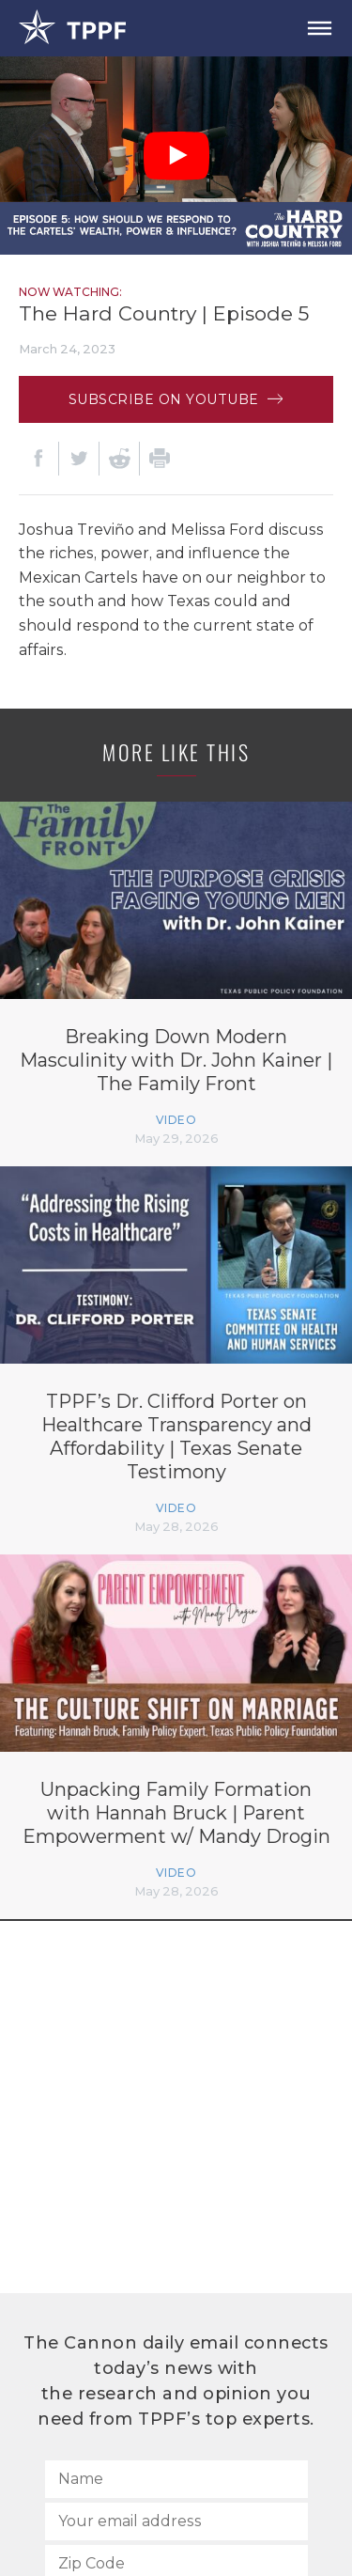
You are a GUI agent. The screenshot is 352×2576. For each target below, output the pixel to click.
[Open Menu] (319, 28)
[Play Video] (176, 156)
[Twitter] (79, 459)
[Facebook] (38, 459)
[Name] (176, 2479)
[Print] (159, 459)
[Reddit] (119, 459)
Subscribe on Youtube (176, 399)
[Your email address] (176, 2521)
